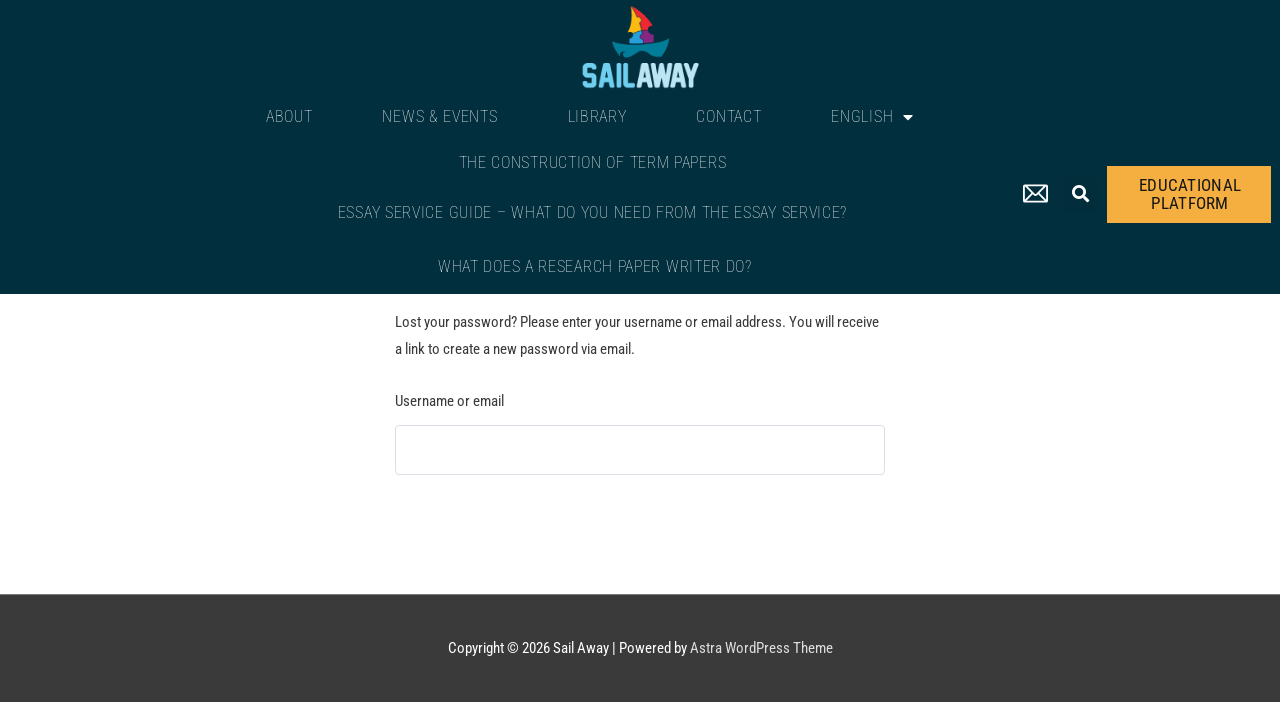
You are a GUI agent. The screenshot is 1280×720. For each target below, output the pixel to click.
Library (597, 116)
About (289, 116)
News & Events (439, 116)
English (872, 117)
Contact (728, 116)
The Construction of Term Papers (593, 162)
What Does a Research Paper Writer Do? (595, 266)
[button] (1080, 194)
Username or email (449, 401)
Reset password (463, 526)
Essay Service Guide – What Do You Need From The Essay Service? (592, 212)
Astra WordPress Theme (761, 648)
